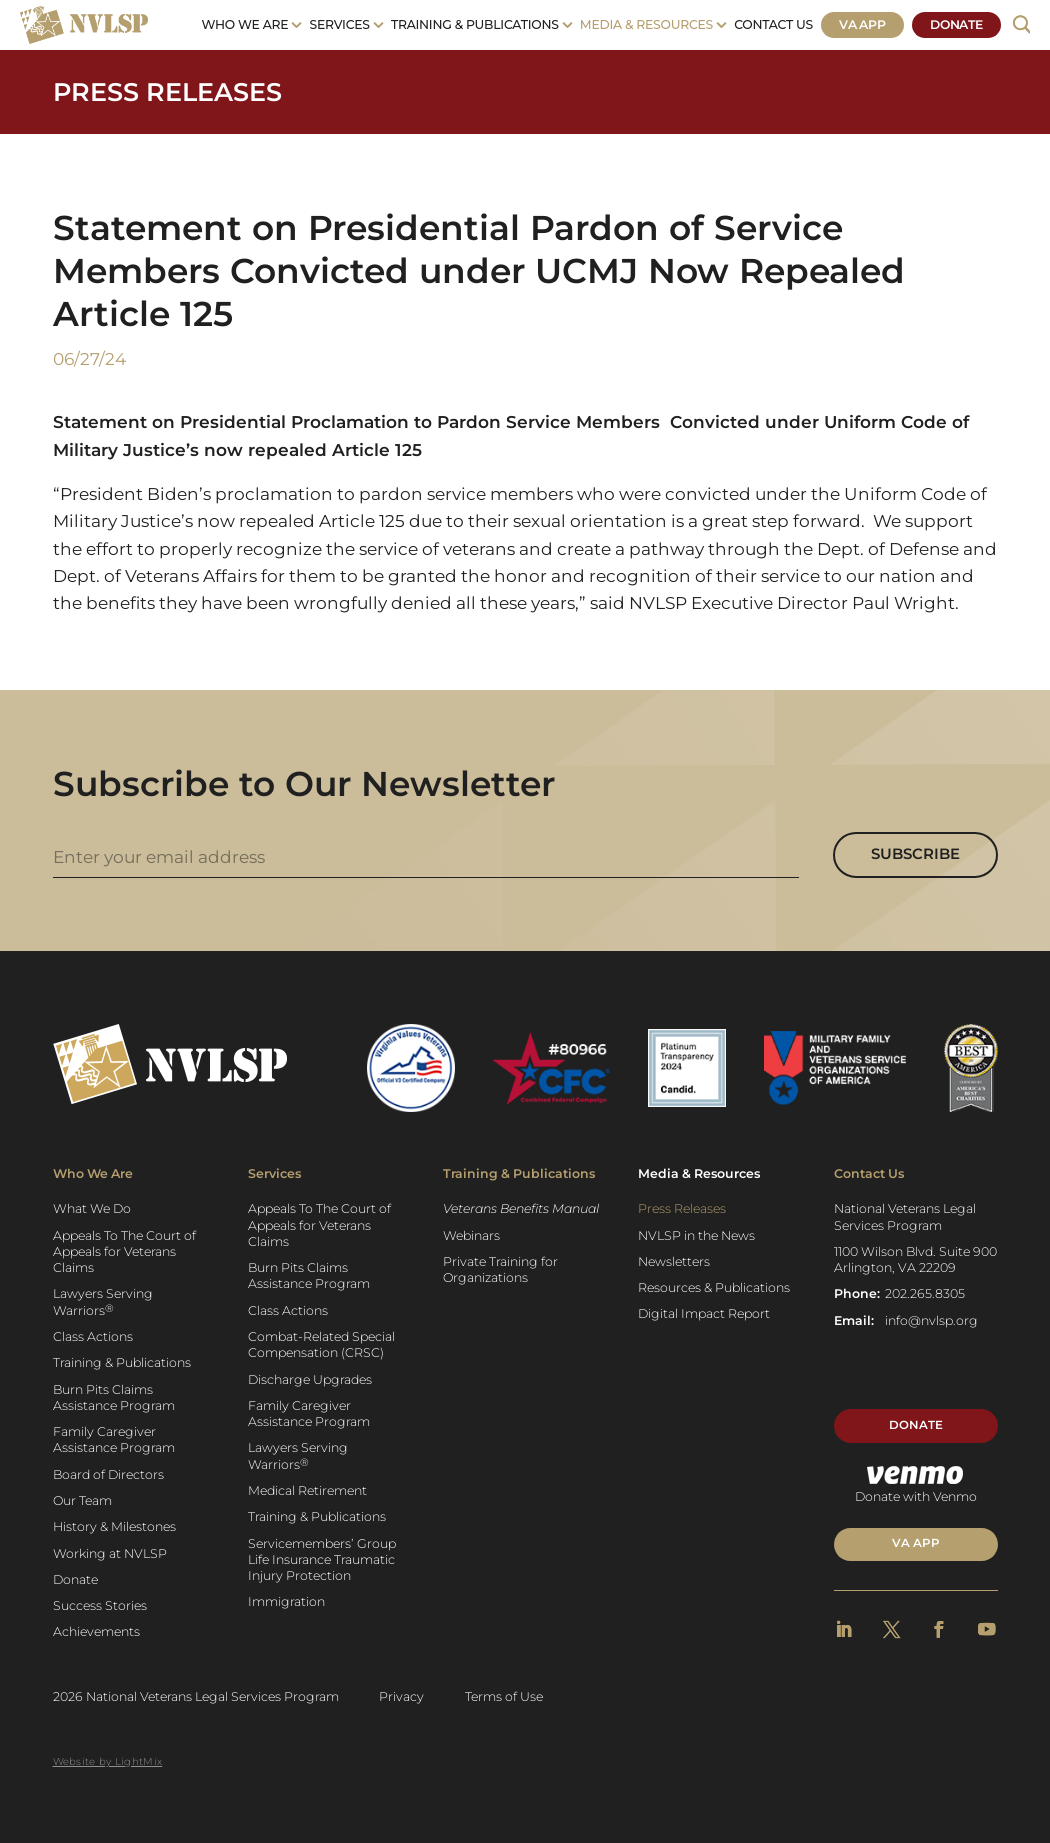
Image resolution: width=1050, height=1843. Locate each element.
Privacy (401, 1696)
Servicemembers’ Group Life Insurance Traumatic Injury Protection (322, 1560)
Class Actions (93, 1336)
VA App (862, 24)
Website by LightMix (108, 1761)
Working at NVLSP (110, 1553)
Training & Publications (475, 24)
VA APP (916, 1543)
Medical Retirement (307, 1490)
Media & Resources (646, 24)
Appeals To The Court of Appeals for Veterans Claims (124, 1252)
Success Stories (100, 1605)
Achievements (96, 1631)
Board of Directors (108, 1474)
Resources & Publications (714, 1287)
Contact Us (773, 24)
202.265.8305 (925, 1293)
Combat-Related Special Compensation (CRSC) (321, 1344)
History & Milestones (114, 1526)
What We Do (92, 1208)
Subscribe (915, 854)
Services (339, 24)
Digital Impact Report (704, 1313)
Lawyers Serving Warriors (103, 1301)
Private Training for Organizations (500, 1269)
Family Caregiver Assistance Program (114, 1439)
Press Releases (167, 91)
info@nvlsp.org (931, 1320)
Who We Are (245, 24)
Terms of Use (504, 1696)
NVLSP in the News (696, 1235)
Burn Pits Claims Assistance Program (114, 1397)
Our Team (82, 1500)
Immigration (286, 1601)
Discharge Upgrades (310, 1379)
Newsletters (674, 1261)
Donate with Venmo (916, 1484)
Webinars (471, 1235)
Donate (956, 24)
